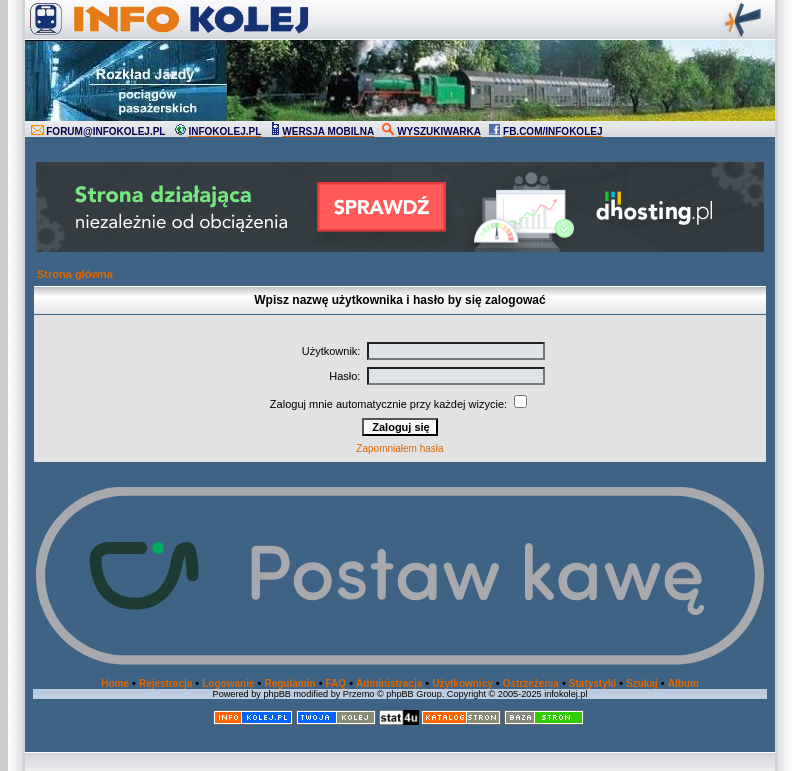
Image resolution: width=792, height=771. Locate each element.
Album (683, 683)
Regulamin (289, 683)
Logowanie (228, 683)
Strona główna (75, 274)
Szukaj (642, 683)
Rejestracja (165, 683)
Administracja (389, 683)
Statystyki (592, 683)
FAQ (336, 683)
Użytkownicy (462, 683)
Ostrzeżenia (531, 683)
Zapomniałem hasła (399, 448)
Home (115, 683)
